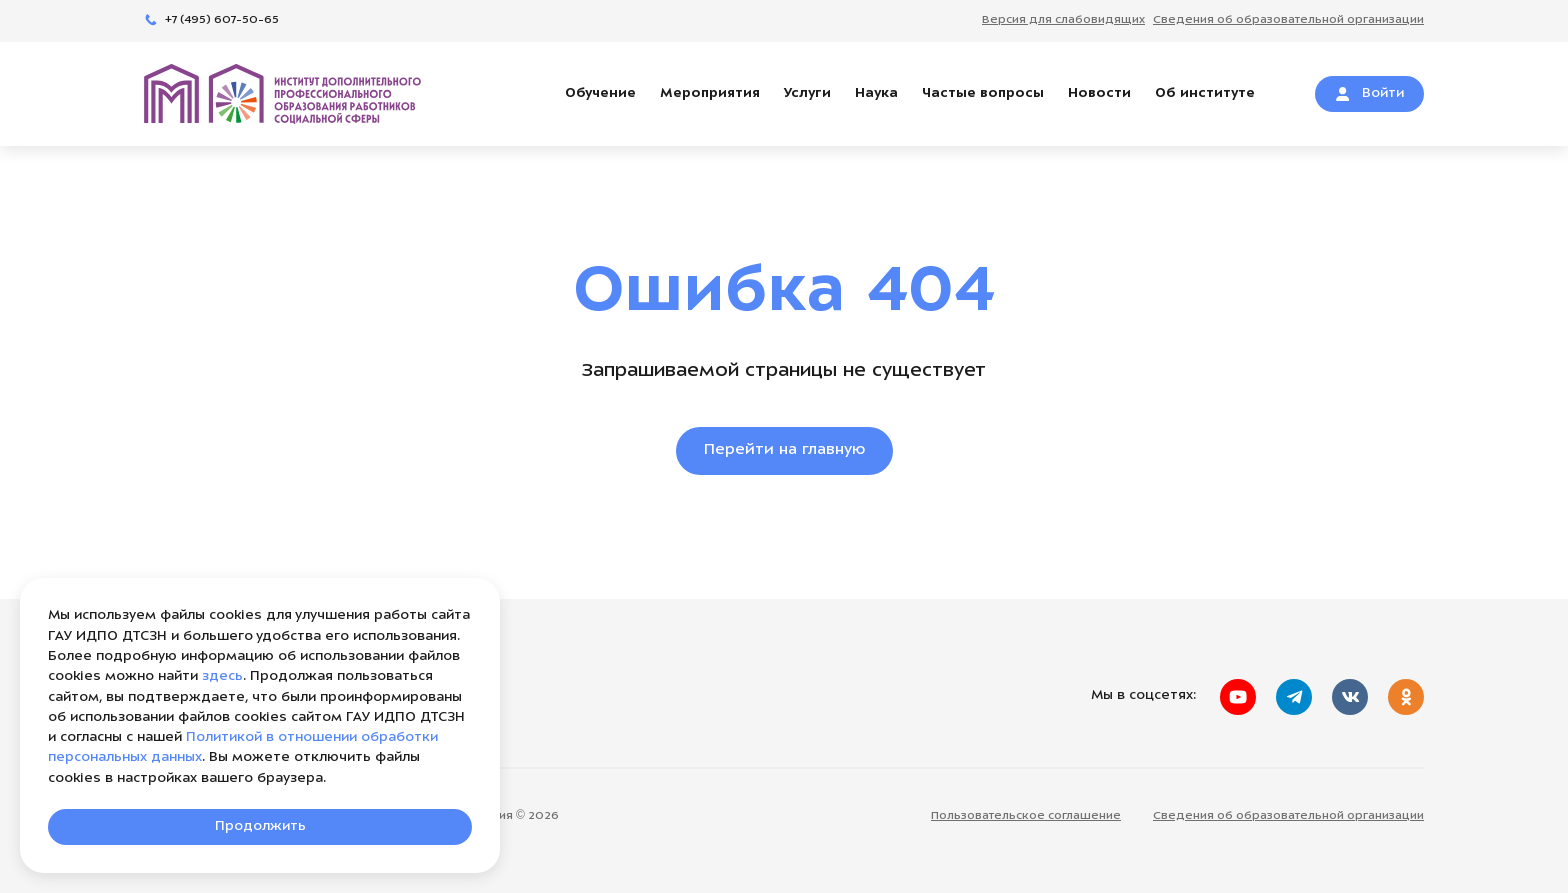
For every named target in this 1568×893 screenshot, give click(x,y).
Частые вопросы (983, 93)
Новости (1099, 93)
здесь (222, 676)
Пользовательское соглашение (1026, 816)
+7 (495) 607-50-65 (211, 20)
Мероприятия (710, 93)
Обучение (600, 93)
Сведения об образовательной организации (1288, 816)
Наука (876, 93)
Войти (1369, 94)
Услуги (807, 93)
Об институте (1205, 93)
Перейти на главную (784, 450)
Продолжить (260, 826)
